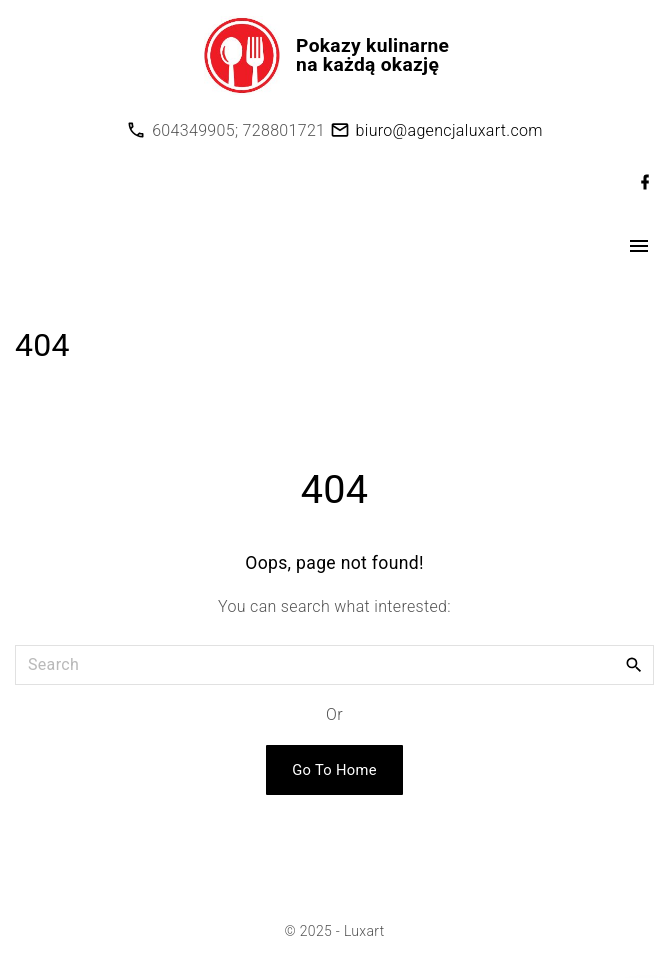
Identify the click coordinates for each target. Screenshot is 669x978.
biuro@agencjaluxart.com (449, 130)
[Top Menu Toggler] (639, 246)
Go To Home (334, 770)
